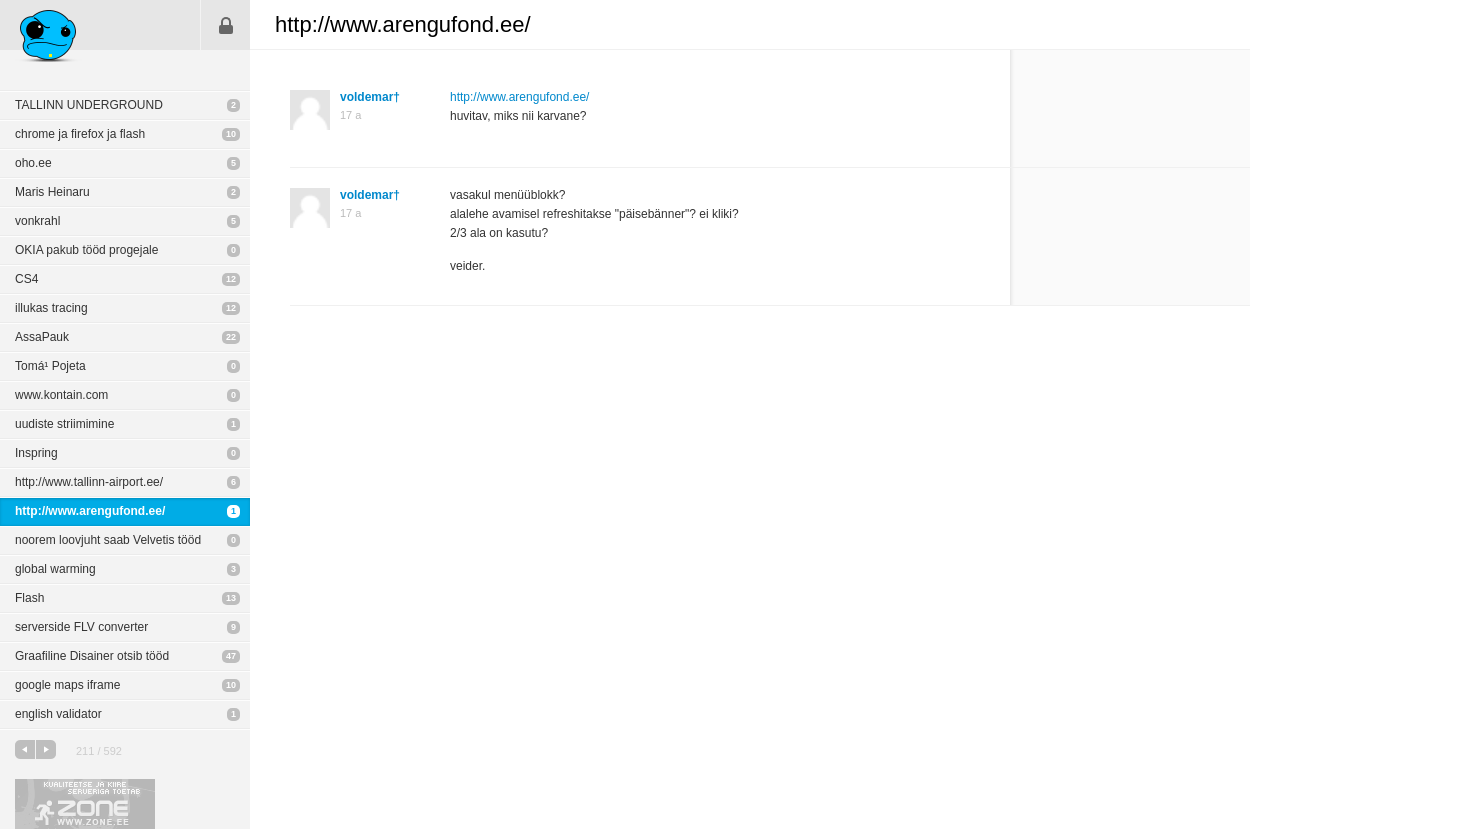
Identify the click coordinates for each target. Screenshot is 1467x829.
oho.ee (33, 163)
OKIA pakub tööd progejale (86, 250)
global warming (55, 569)
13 (231, 598)
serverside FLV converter (81, 627)
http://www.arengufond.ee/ (90, 511)
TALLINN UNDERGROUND (89, 105)
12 (231, 279)
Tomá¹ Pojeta (50, 366)
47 (231, 656)
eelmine (25, 749)
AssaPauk (42, 337)
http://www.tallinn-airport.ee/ (89, 482)
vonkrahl (37, 221)
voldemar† (370, 97)
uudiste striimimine (64, 424)
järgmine (46, 749)
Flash (29, 598)
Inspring (36, 453)
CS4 (26, 279)
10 (231, 134)
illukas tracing (51, 308)
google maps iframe (67, 685)
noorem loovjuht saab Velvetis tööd (108, 540)
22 (231, 337)
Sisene (226, 25)
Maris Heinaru (52, 192)
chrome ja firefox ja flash (80, 134)
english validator (58, 714)
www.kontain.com (61, 395)
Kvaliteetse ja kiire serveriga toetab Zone (85, 804)
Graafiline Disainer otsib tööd (92, 656)
